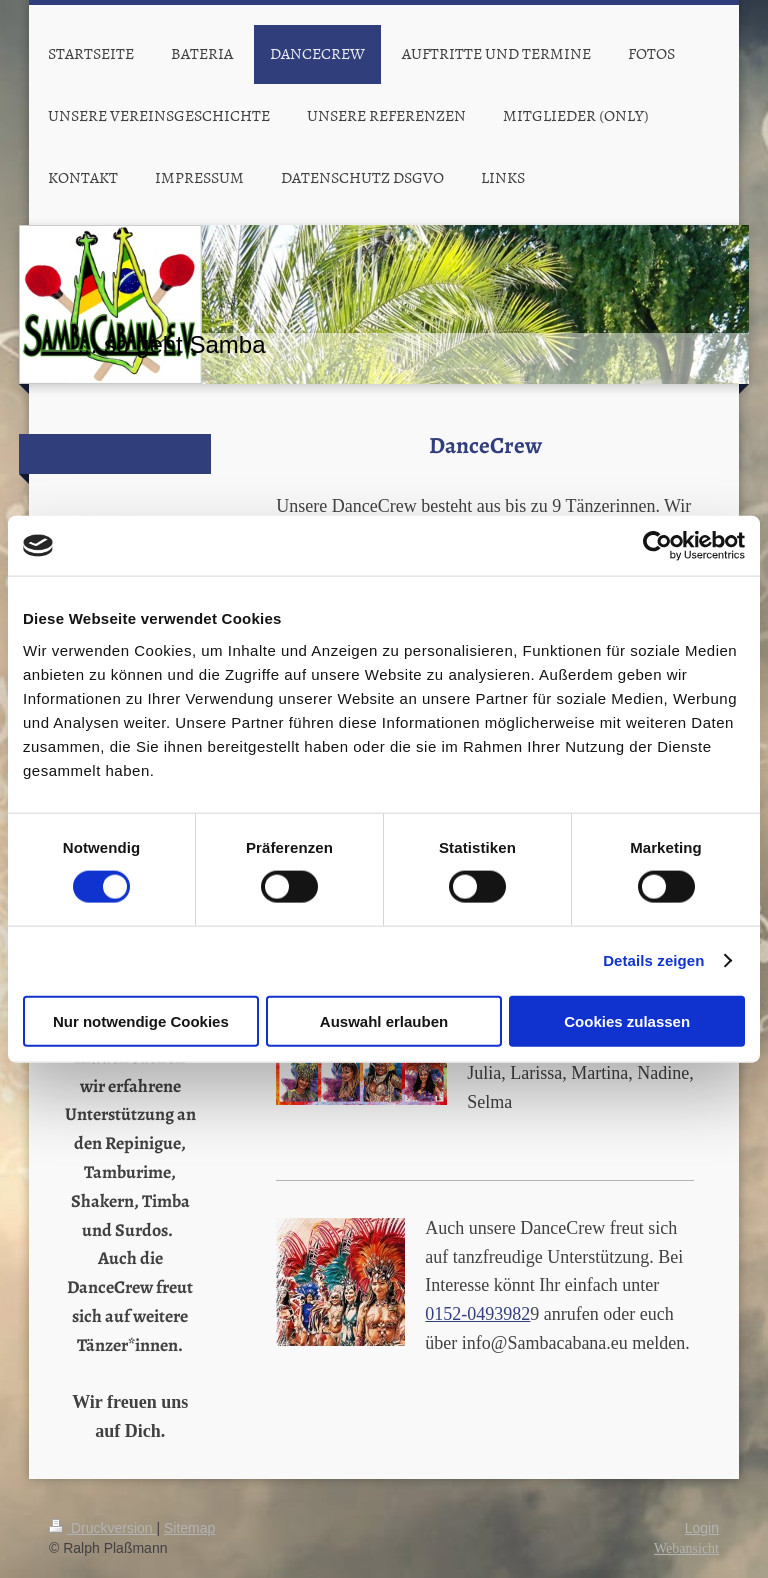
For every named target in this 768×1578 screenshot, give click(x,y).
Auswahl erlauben (384, 1020)
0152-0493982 (477, 1314)
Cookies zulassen (627, 1020)
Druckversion (102, 1528)
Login (702, 1528)
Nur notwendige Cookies (141, 1020)
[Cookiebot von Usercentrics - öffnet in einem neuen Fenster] (657, 546)
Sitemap (189, 1528)
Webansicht (686, 1548)
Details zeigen (653, 960)
